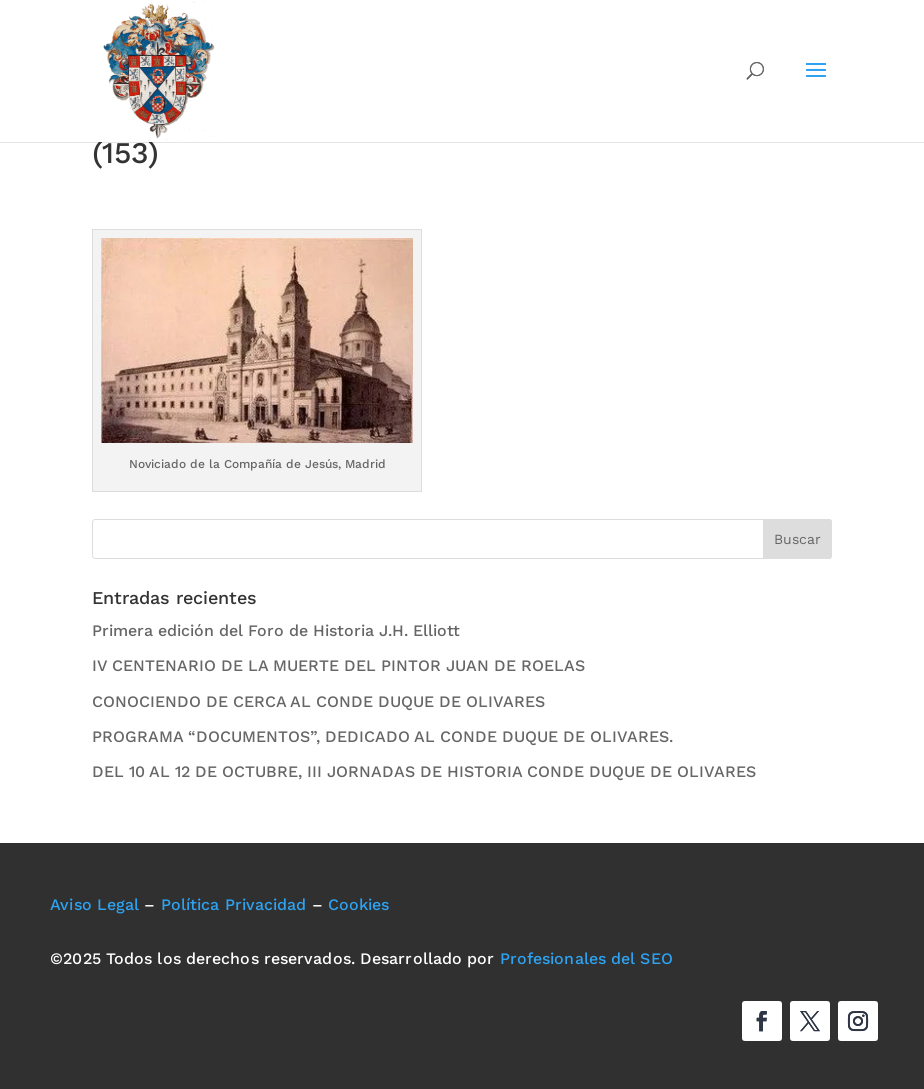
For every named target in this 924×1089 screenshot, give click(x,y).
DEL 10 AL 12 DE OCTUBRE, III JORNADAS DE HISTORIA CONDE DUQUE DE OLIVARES (424, 771)
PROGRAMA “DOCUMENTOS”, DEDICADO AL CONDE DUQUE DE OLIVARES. (382, 736)
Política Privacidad (234, 904)
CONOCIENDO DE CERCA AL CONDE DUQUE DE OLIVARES (318, 701)
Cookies (359, 904)
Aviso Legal (94, 904)
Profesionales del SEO (586, 958)
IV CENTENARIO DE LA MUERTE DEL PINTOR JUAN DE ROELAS (338, 665)
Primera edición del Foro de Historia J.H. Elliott (276, 630)
